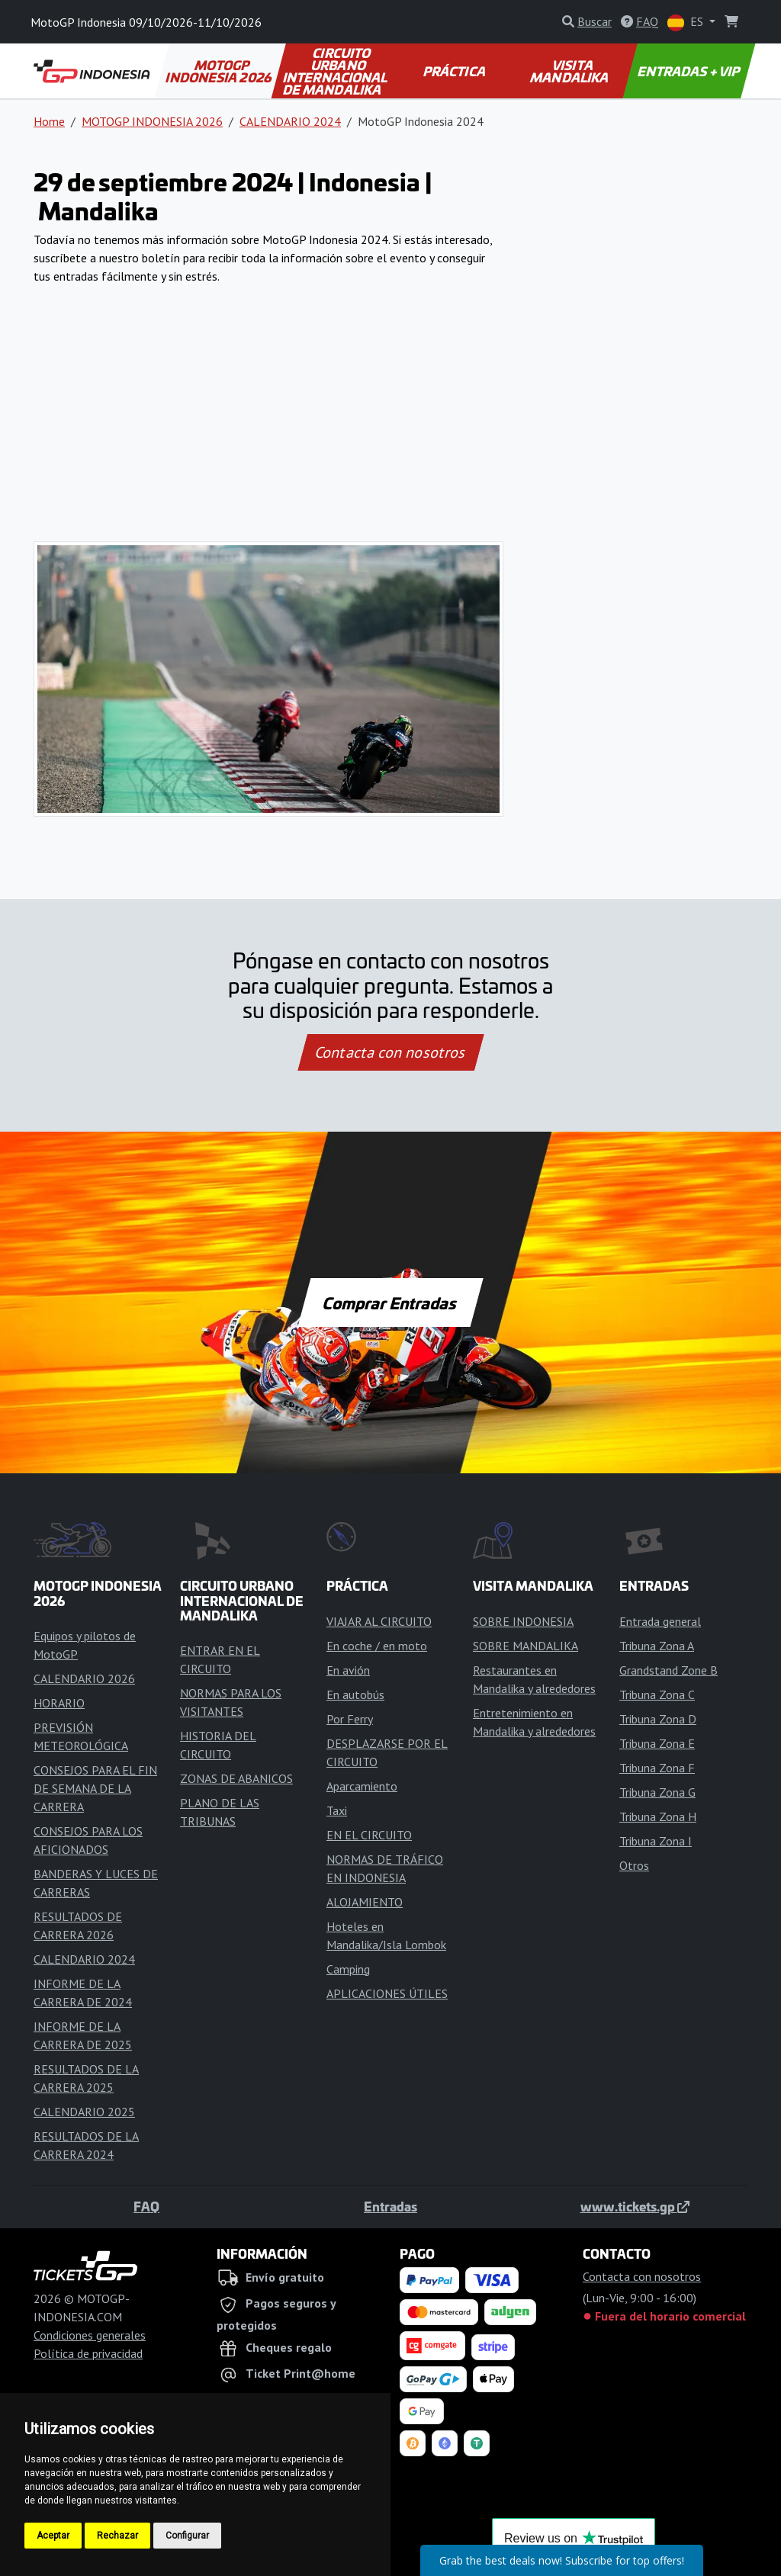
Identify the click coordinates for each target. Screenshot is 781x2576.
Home (49, 121)
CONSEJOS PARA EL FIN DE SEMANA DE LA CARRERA (95, 1788)
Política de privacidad (88, 2353)
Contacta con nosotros (390, 1052)
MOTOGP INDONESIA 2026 (219, 71)
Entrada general (660, 1621)
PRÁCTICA (454, 71)
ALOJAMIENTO (364, 1902)
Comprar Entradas (390, 1302)
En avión (348, 1670)
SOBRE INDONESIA (523, 1621)
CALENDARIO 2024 (290, 121)
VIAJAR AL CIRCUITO (379, 1621)
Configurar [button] (187, 2535)
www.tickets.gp (634, 2206)
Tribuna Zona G (657, 1792)
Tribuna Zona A (656, 1645)
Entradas (390, 2206)
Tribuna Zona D (657, 1718)
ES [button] (686, 22)
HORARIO (59, 1702)
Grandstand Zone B (668, 1670)
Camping (348, 1969)
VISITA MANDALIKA (570, 71)
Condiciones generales (90, 2335)
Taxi (336, 1810)
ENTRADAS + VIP (689, 71)
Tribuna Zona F (657, 1767)
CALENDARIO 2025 (84, 2111)
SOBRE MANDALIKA (525, 1645)
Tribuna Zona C (657, 1694)
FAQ (146, 2206)
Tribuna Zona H (657, 1816)
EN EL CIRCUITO (369, 1834)
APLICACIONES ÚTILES (387, 1993)
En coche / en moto (376, 1645)
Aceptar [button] (53, 2535)
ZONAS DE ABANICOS (236, 1778)
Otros (634, 1865)
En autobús (355, 1694)
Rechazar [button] (117, 2535)
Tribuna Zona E (657, 1743)
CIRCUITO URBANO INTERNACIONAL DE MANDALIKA (336, 70)
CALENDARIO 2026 (84, 1678)
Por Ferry (349, 1718)
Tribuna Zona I (655, 1840)
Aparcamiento (361, 1786)
